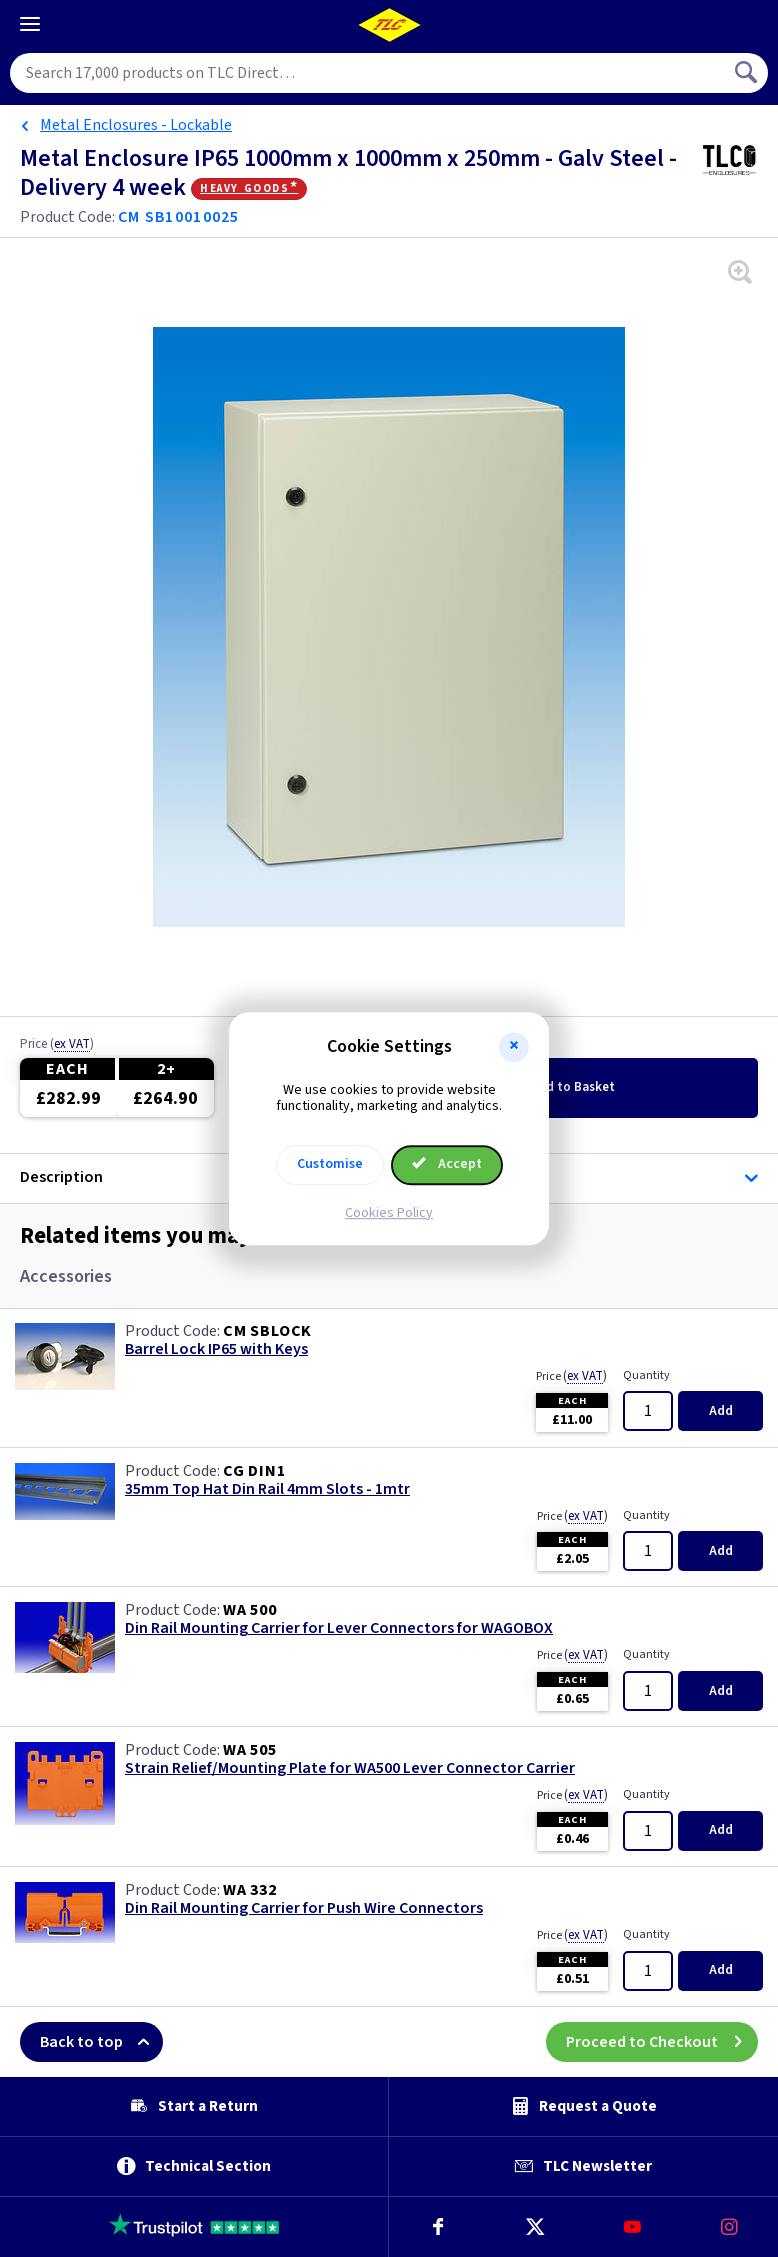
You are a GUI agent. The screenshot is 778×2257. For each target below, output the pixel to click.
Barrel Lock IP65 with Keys (216, 1349)
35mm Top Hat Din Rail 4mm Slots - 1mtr (267, 1489)
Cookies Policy (389, 1213)
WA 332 (250, 1890)
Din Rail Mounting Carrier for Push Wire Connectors (304, 1908)
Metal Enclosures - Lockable (136, 125)
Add (572, 1087)
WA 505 (250, 1750)
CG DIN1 (254, 1471)
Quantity (646, 1375)
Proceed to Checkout (662, 2042)
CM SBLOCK (267, 1331)
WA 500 (250, 1610)
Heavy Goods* (249, 188)
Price (57, 1045)
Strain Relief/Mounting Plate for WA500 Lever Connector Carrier (350, 1768)
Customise (330, 1164)
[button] (514, 1047)
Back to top (101, 2042)
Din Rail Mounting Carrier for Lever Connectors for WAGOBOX (339, 1628)
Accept (447, 1164)
